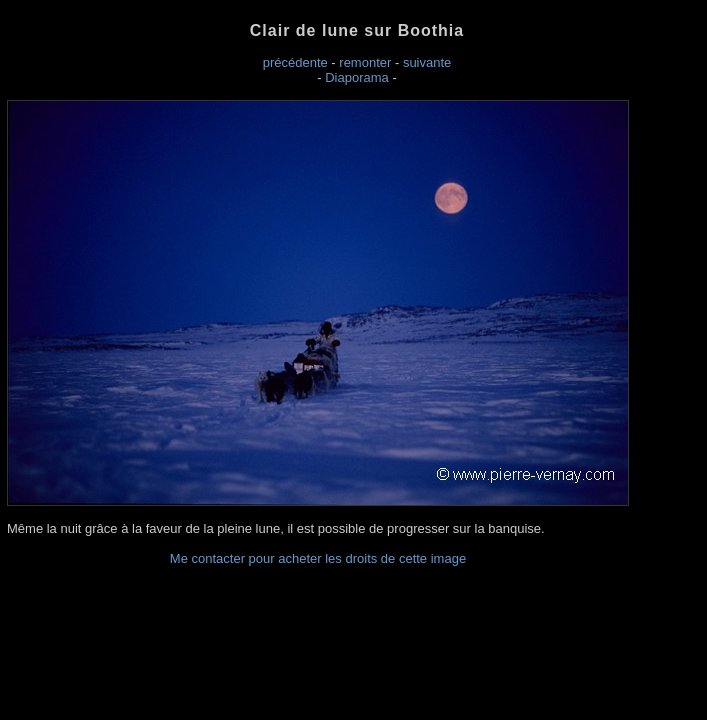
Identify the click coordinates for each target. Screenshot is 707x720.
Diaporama (357, 77)
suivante (427, 62)
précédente (295, 62)
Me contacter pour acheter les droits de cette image (318, 558)
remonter (365, 62)
